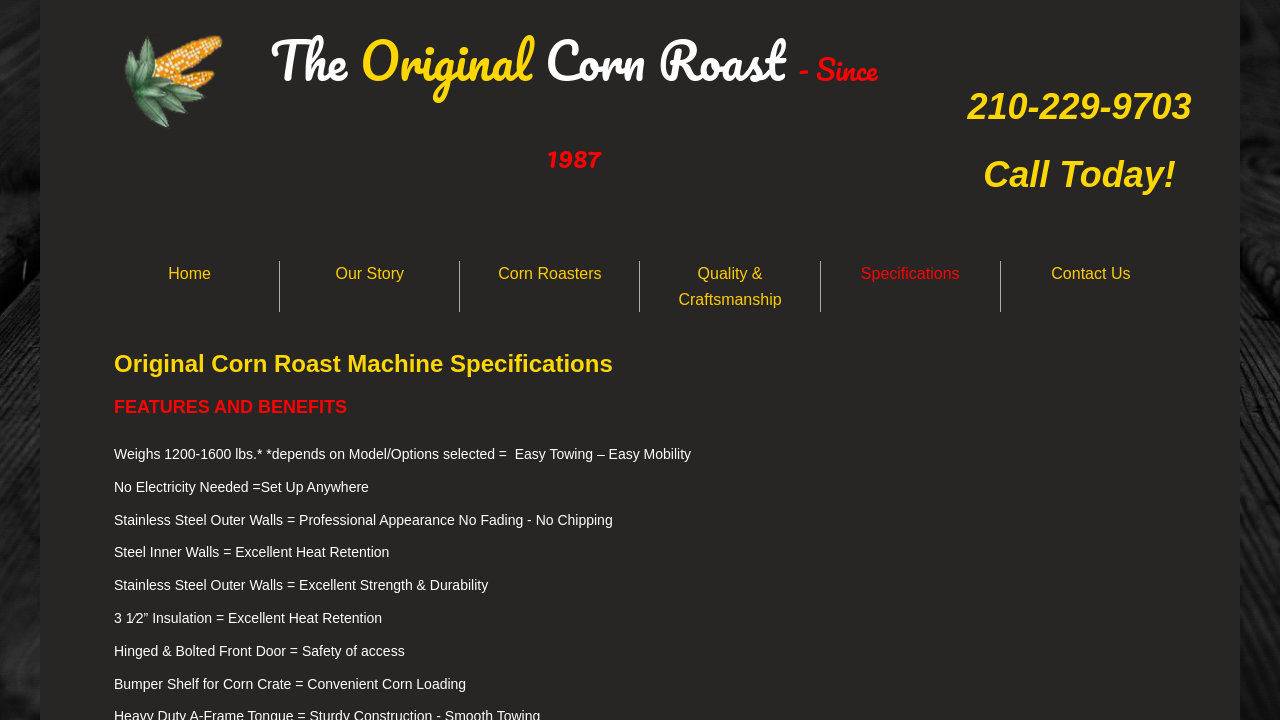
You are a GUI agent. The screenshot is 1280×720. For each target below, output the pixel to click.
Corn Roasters (549, 273)
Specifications (910, 273)
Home (189, 273)
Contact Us (1090, 273)
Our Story (370, 273)
